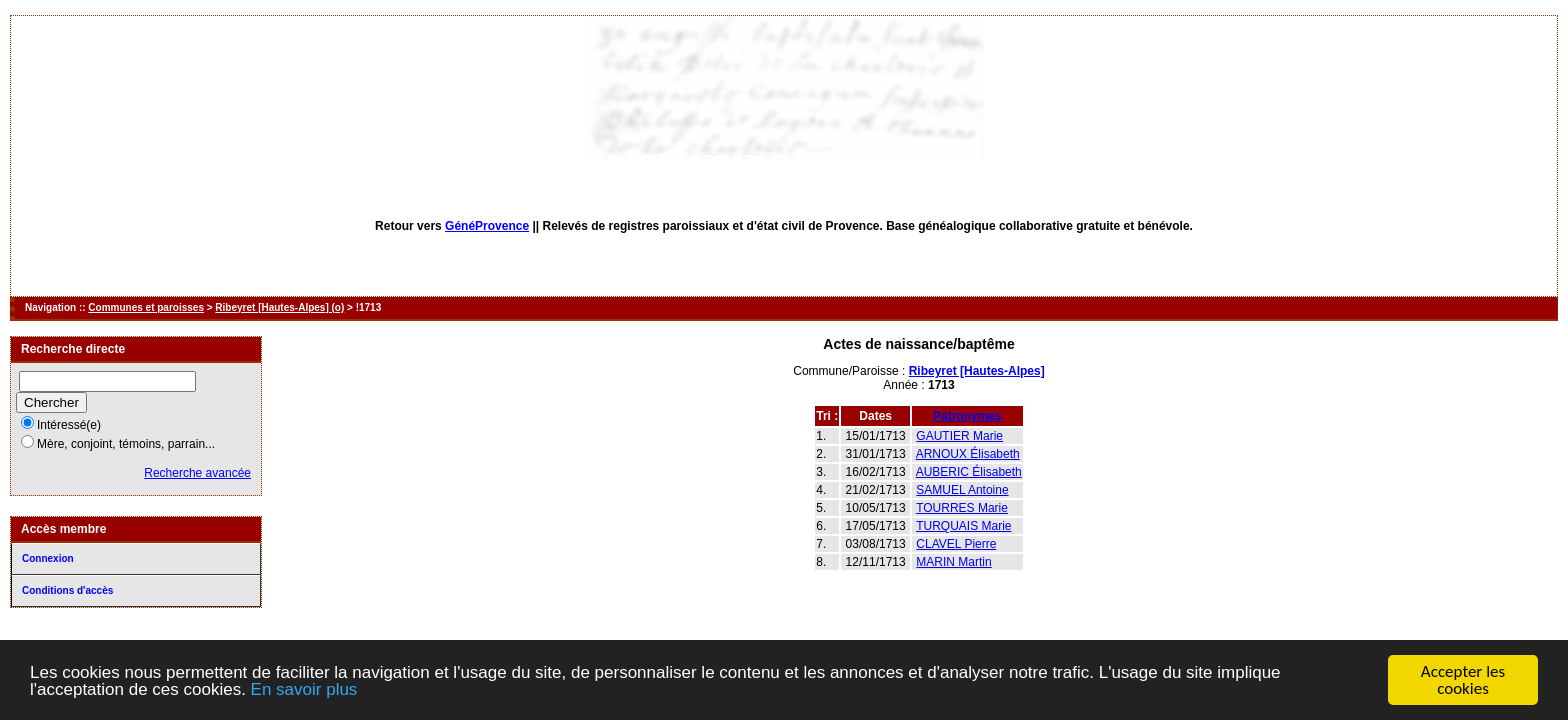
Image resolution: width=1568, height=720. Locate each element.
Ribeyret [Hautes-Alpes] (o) (279, 307)
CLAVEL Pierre (956, 544)
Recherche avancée (197, 473)
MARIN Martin (953, 562)
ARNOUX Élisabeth (968, 454)
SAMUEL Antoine (962, 490)
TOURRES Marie (962, 508)
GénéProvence (487, 226)
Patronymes (967, 416)
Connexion (48, 558)
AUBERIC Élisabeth (969, 472)
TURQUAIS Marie (963, 526)
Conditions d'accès (67, 590)
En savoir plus (304, 690)
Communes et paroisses (146, 307)
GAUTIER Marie (959, 436)
